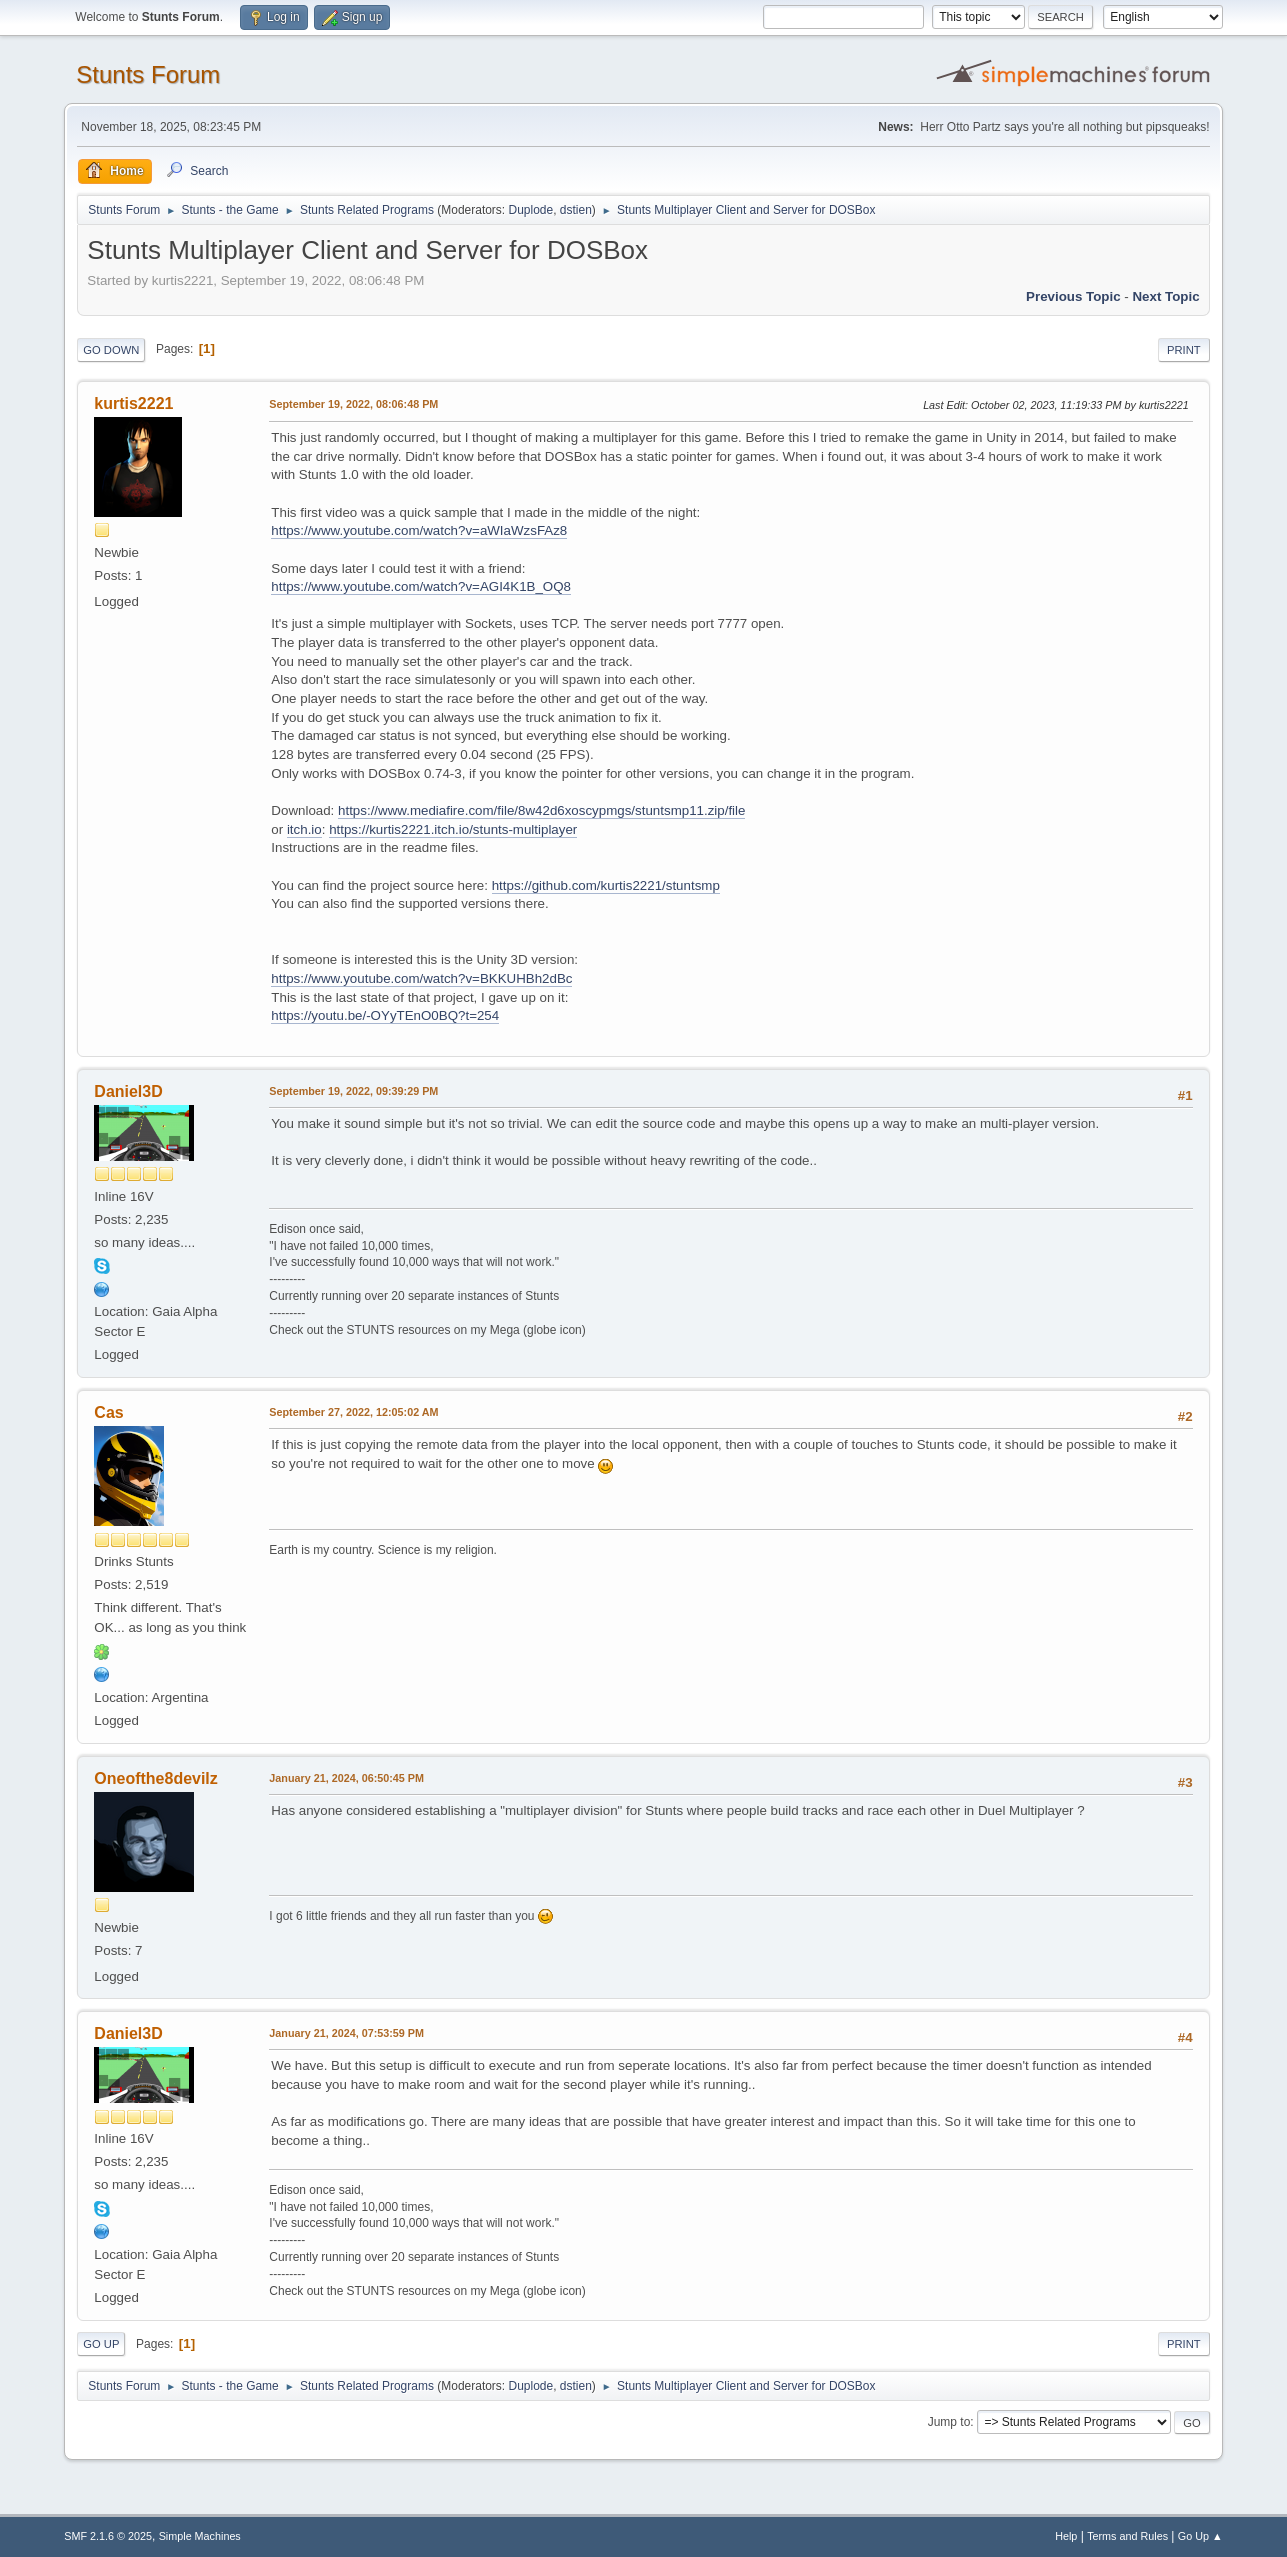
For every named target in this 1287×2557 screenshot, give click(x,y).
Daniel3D (128, 1091)
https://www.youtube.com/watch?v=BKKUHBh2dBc (421, 978)
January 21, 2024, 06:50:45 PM (346, 1778)
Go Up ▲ (1200, 2536)
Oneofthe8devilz (155, 1778)
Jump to (949, 2422)
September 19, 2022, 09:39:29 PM (353, 1091)
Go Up (101, 2344)
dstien (576, 210)
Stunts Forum (148, 74)
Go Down (111, 350)
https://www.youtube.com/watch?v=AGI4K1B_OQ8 (421, 586)
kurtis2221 (133, 403)
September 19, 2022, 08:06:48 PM (353, 404)
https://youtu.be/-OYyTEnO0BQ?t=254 (385, 1015)
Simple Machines (200, 2536)
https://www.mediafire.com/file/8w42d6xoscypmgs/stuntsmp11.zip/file (541, 810)
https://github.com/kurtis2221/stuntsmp (606, 885)
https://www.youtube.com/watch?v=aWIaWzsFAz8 (419, 530)
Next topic (1165, 296)
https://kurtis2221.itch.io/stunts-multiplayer (453, 829)
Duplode (531, 210)
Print (1184, 350)
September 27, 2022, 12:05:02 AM (353, 1412)
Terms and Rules (1127, 2536)
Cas (108, 1412)
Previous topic (1073, 296)
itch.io (304, 829)
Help (1066, 2536)
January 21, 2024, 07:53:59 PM (346, 2033)
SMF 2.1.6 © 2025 (108, 2536)
